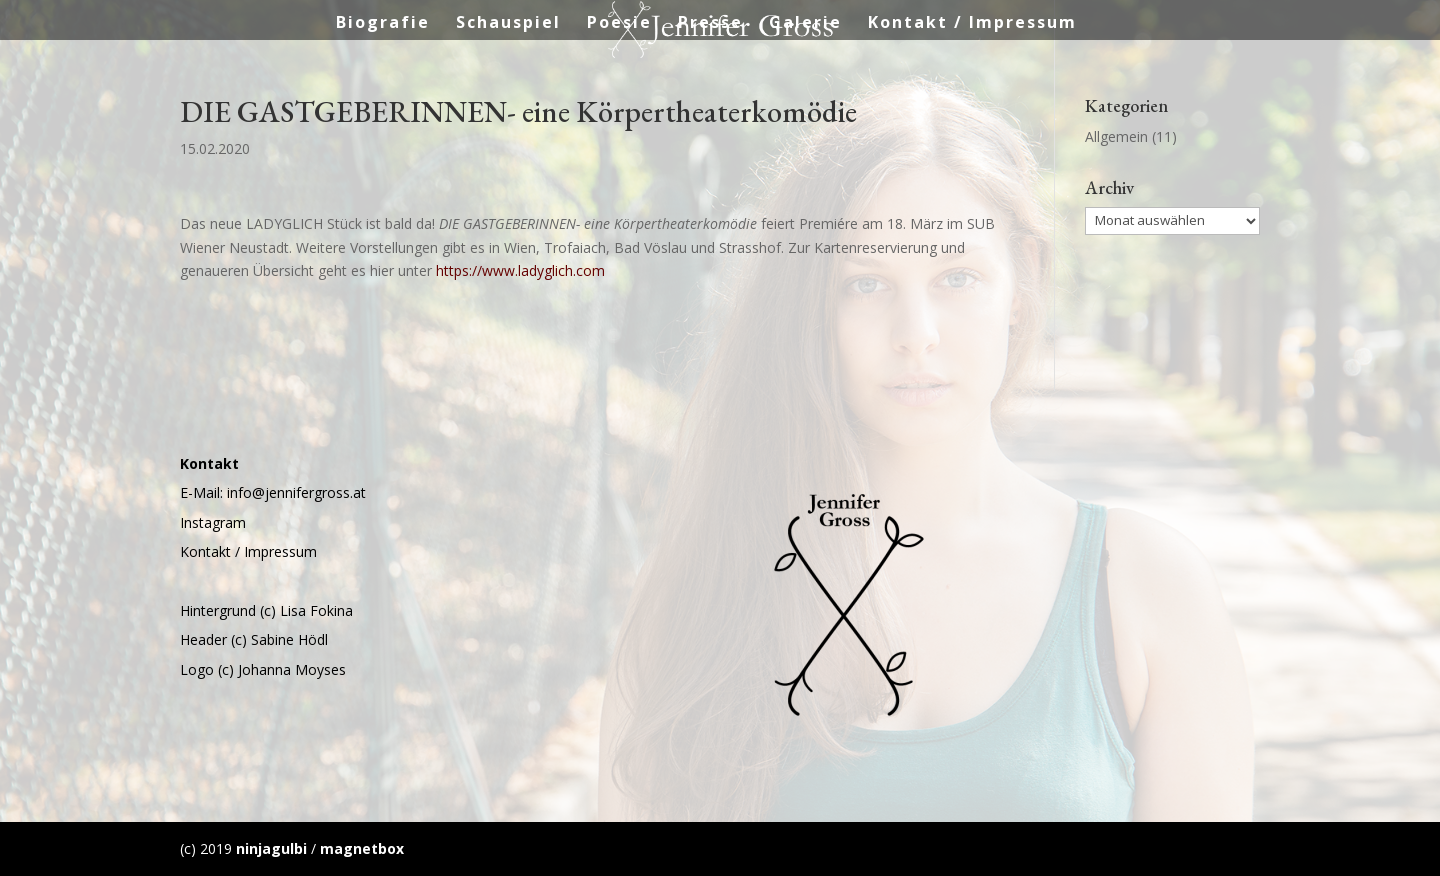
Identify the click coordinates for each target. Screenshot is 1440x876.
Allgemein (1116, 136)
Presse (710, 24)
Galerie (805, 24)
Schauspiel (508, 24)
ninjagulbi (271, 848)
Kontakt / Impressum (972, 24)
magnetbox (362, 848)
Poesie (619, 24)
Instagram (213, 522)
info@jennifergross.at (296, 492)
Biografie (383, 24)
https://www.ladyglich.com (520, 270)
